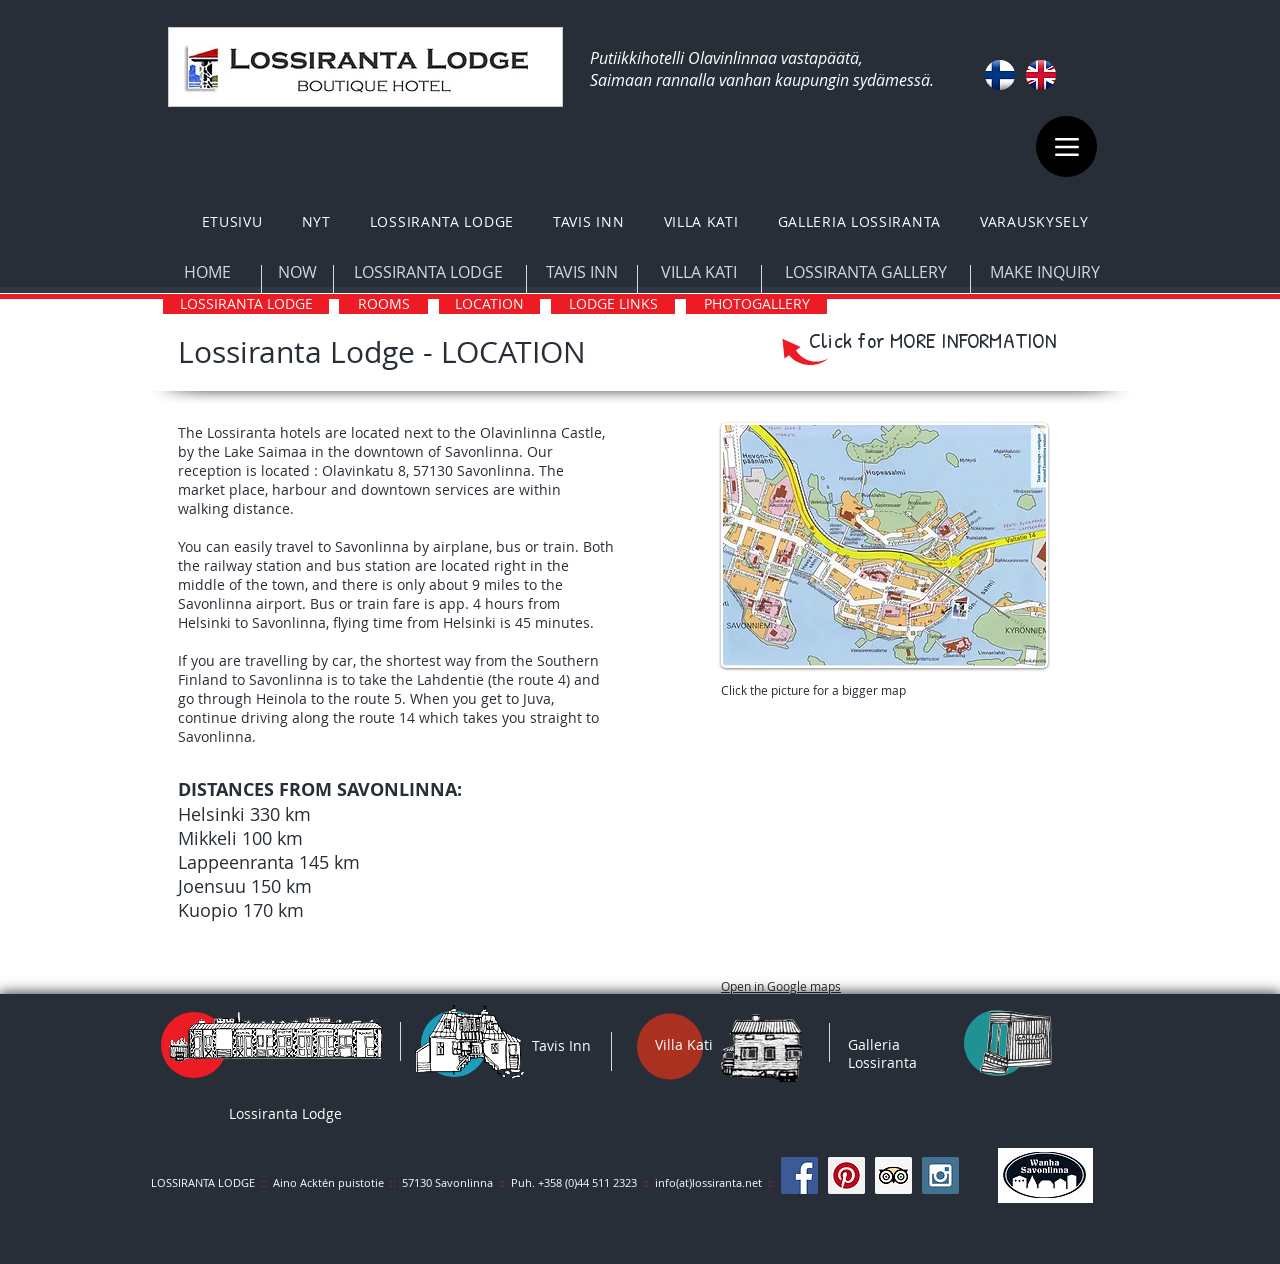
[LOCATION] (489, 304)
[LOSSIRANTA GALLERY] (865, 272)
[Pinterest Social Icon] (846, 1175)
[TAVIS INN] (581, 272)
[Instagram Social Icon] (940, 1175)
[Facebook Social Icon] (799, 1175)
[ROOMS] (383, 304)
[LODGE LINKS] (613, 304)
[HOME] (207, 272)
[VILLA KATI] (699, 272)
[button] (441, 221)
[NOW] (297, 272)
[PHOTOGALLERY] (756, 304)
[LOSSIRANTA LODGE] (428, 272)
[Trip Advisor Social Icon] (893, 1175)
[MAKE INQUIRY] (1044, 272)
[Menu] (1066, 146)
